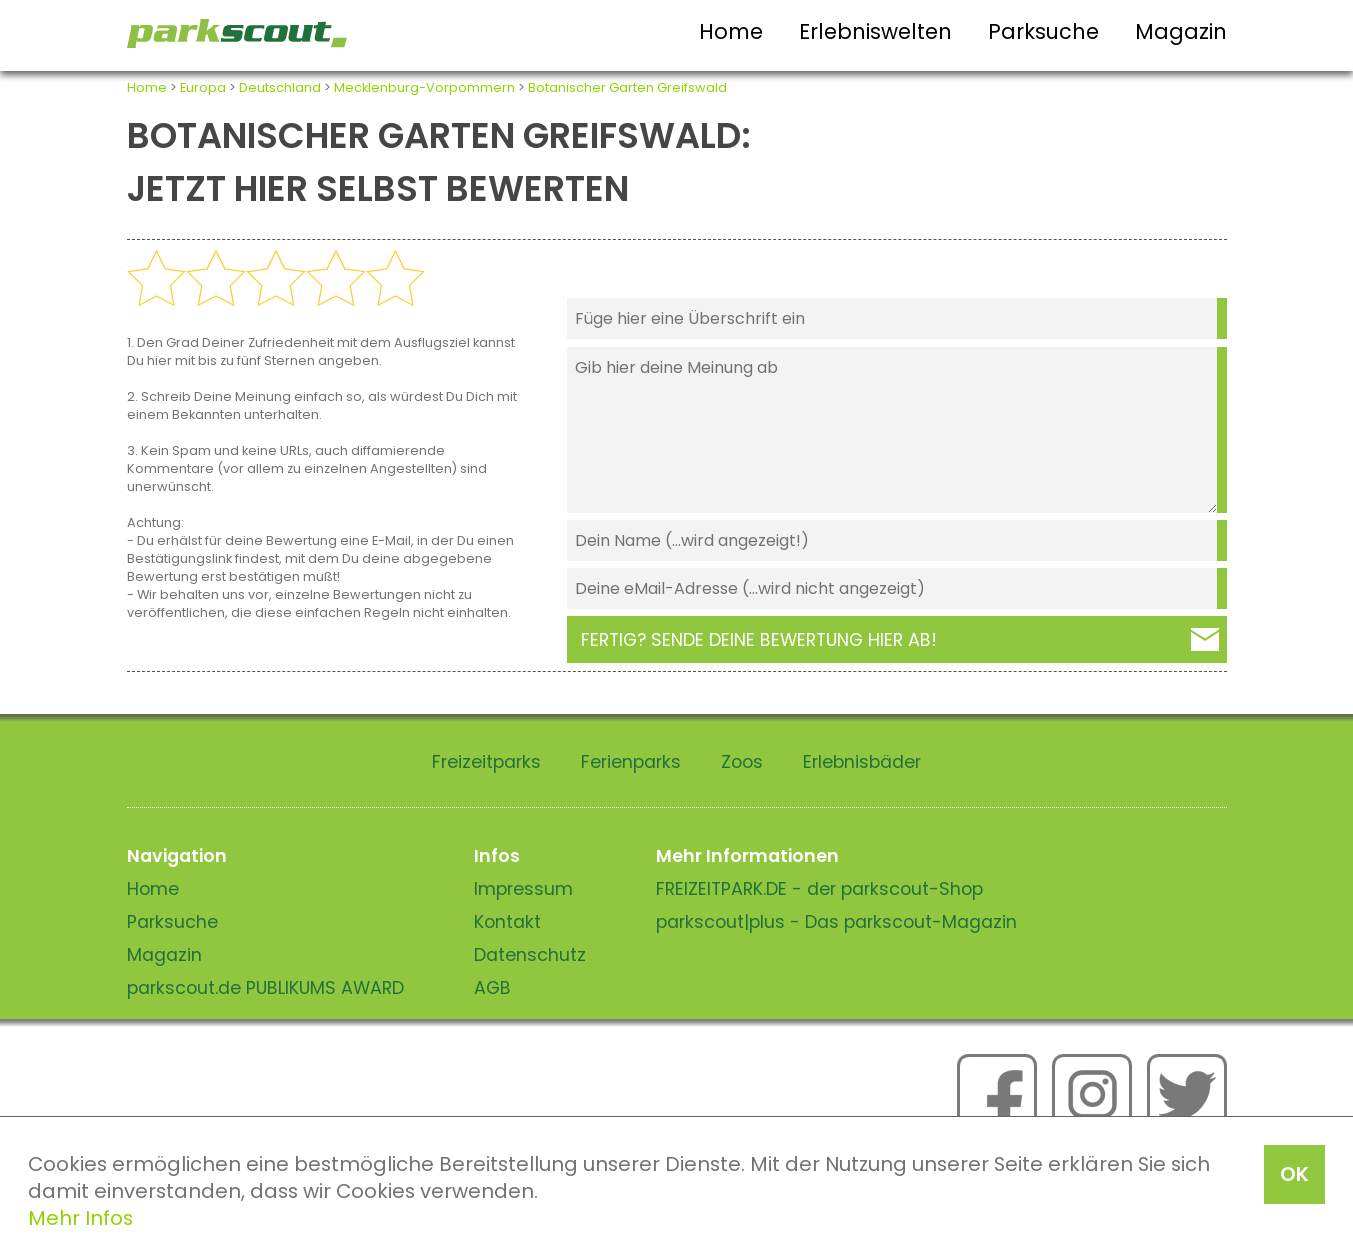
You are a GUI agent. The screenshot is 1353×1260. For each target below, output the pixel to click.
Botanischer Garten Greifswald (627, 87)
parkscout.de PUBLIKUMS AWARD (265, 988)
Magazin (1181, 31)
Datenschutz (530, 955)
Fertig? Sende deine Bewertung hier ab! (759, 640)
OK (1294, 1174)
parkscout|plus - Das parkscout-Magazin (836, 922)
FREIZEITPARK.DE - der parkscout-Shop (819, 889)
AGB (492, 988)
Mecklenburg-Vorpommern (424, 87)
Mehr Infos (80, 1218)
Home (731, 31)
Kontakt (507, 922)
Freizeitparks (486, 762)
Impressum (523, 889)
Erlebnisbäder (862, 762)
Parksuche (1043, 31)
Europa (203, 87)
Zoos (742, 762)
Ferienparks (631, 762)
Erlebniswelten (875, 31)
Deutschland (280, 87)
